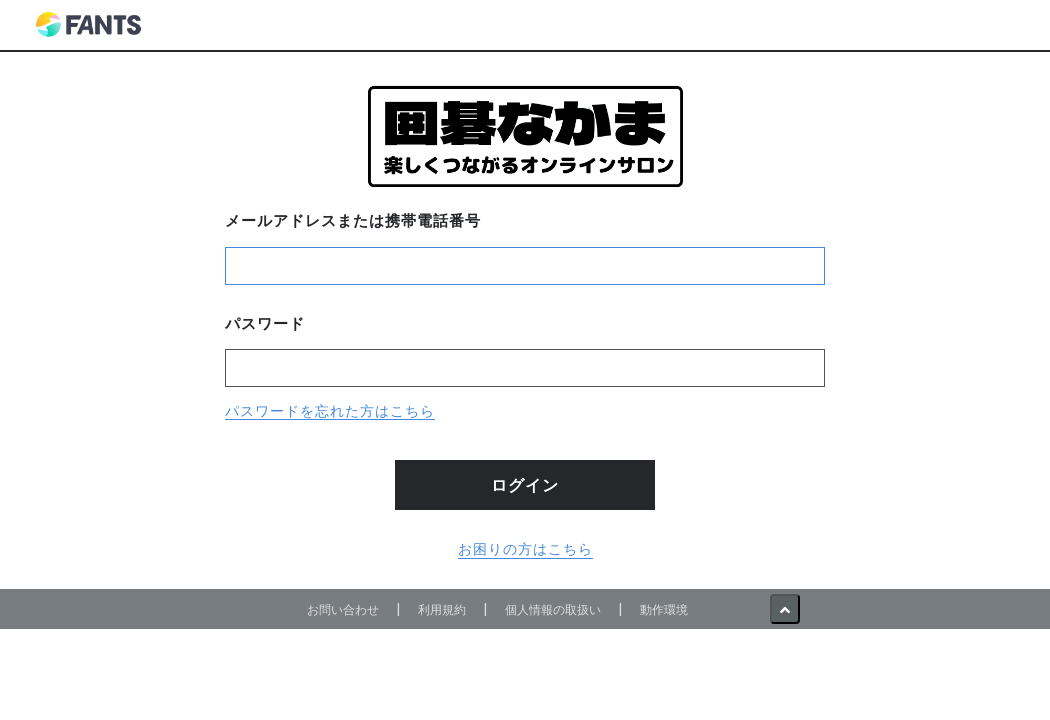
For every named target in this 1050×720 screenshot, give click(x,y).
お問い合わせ (343, 609)
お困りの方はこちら (525, 549)
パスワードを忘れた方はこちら (330, 411)
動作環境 (664, 609)
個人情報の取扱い (553, 609)
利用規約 (442, 609)
